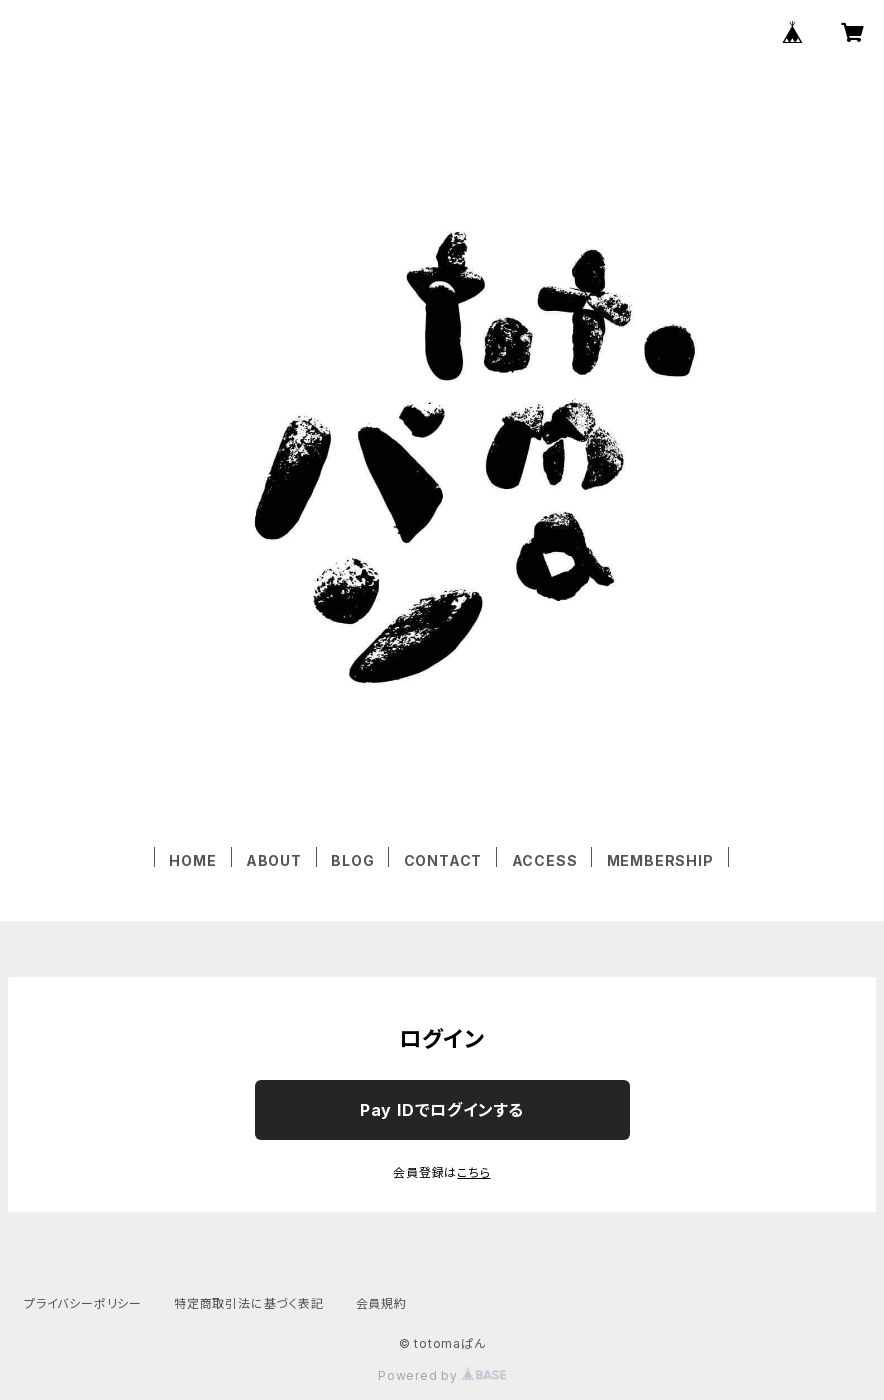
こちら (473, 1172)
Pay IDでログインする (442, 1110)
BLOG (352, 860)
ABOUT (274, 860)
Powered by (442, 1375)
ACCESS (545, 860)
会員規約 (381, 1303)
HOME (192, 860)
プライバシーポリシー (83, 1303)
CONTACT (443, 860)
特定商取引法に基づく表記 (249, 1303)
